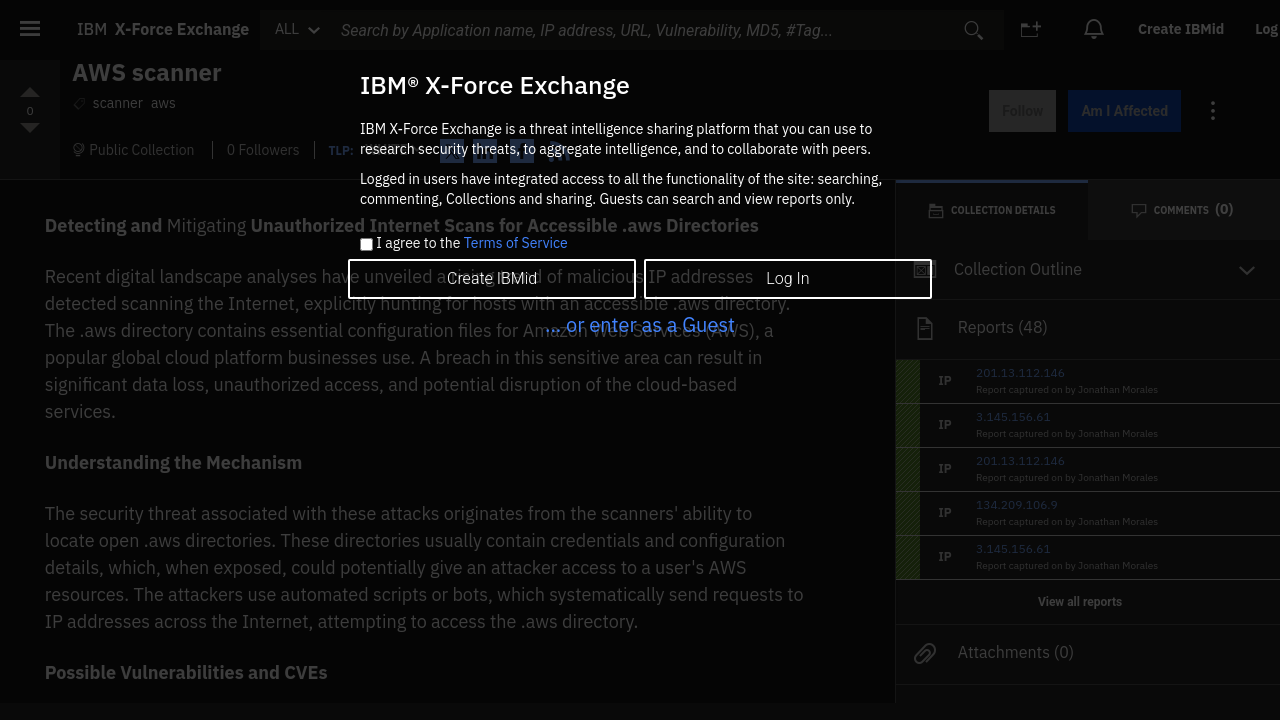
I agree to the (471, 244)
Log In (787, 278)
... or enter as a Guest (640, 324)
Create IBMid (492, 278)
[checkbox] (366, 244)
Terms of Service (516, 243)
